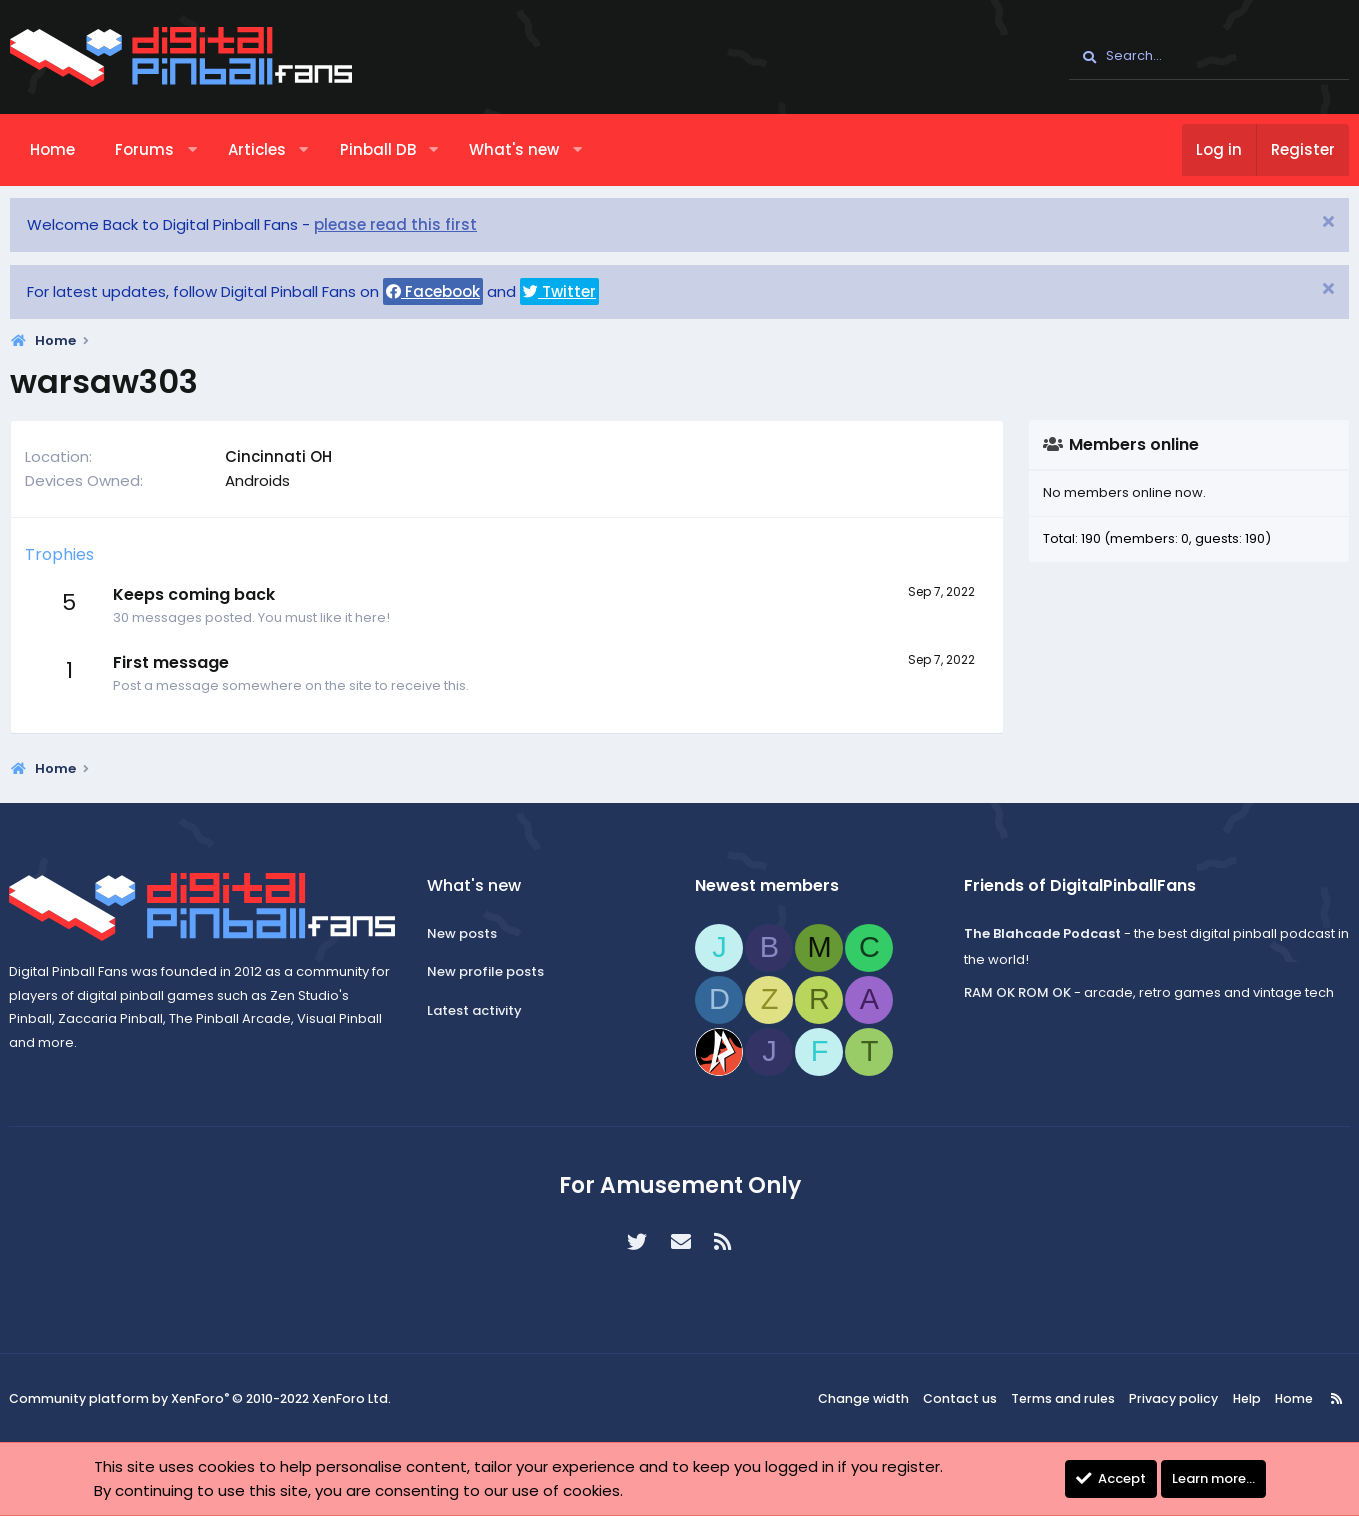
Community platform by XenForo (199, 1399)
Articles (257, 149)
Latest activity (477, 1010)
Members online (1134, 444)
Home (52, 149)
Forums (144, 149)
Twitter (559, 291)
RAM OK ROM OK (1014, 992)
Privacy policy (1173, 1398)
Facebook (433, 291)
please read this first (395, 224)
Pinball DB (378, 149)
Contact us (968, 1398)
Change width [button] (875, 1398)
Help (1241, 1398)
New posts (465, 933)
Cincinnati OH (278, 456)
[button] (192, 150)
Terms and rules (1068, 1398)
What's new (514, 149)
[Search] (1209, 57)
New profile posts (488, 971)
